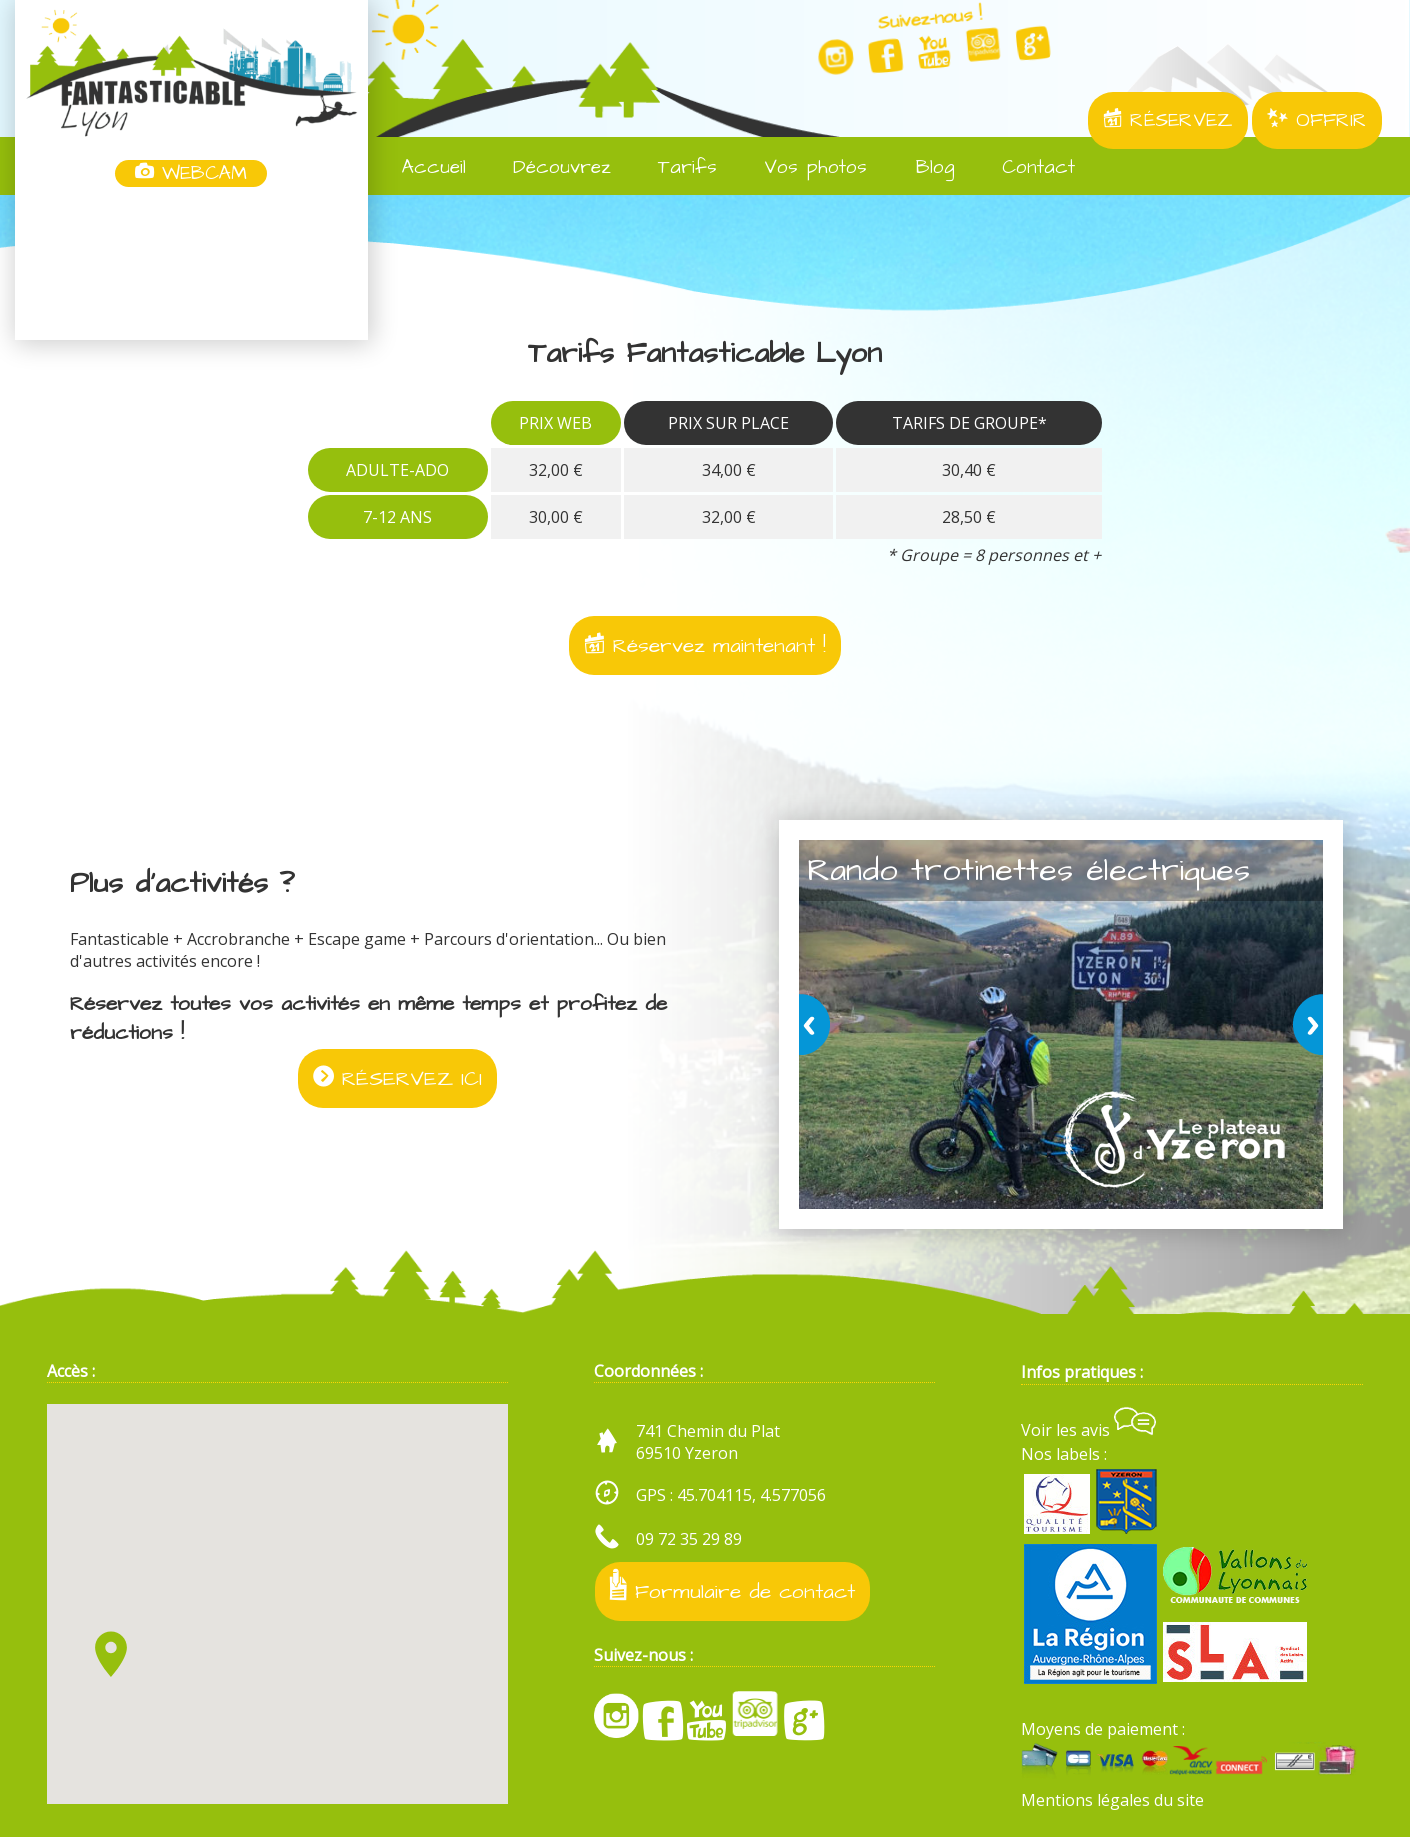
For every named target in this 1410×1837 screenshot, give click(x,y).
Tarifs (674, 167)
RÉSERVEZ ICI (397, 1078)
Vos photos (802, 167)
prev (818, 1024)
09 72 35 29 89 (689, 1539)
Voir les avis (1088, 1430)
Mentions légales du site (1112, 1800)
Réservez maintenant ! (705, 645)
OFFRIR (1317, 120)
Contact (1025, 167)
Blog (921, 167)
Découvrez (548, 167)
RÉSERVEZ (1168, 120)
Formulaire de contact (732, 1587)
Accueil (420, 167)
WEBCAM (191, 173)
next (1304, 1024)
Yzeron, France (191, 265)
